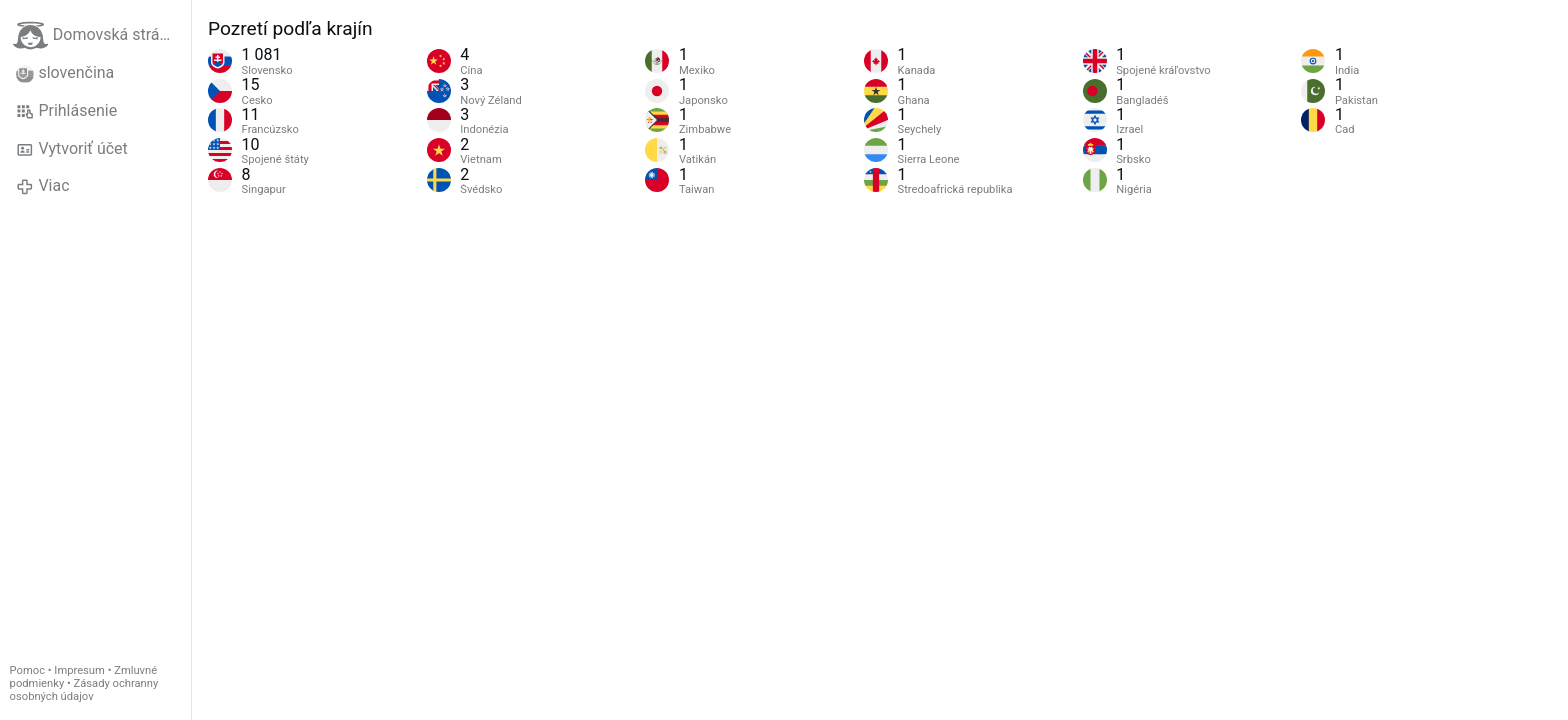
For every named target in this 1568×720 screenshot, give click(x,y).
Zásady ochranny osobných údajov (84, 690)
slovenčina (65, 73)
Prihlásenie (66, 111)
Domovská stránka (99, 35)
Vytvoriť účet (72, 149)
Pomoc (27, 670)
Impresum (79, 670)
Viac (43, 186)
